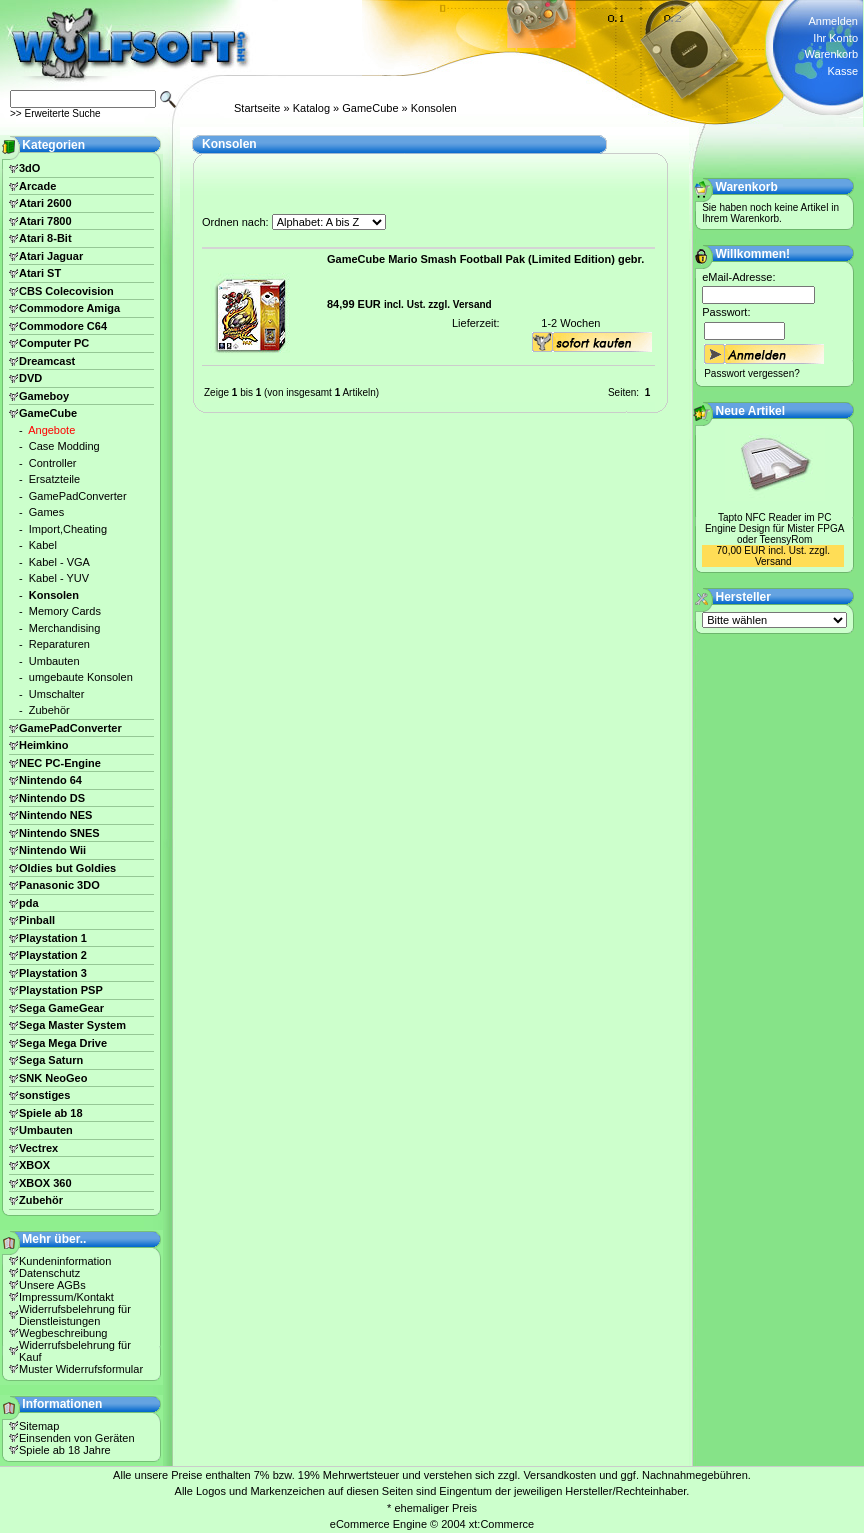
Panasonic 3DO (59, 885)
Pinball (37, 920)
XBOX (34, 1165)
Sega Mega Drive (63, 1043)
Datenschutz (49, 1273)
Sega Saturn (51, 1060)
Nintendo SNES (59, 833)
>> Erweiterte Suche (55, 113)
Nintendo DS (52, 798)
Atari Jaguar (51, 256)
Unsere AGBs (52, 1285)
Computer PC (54, 343)
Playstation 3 (53, 973)
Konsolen (434, 108)
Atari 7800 (45, 221)
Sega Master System (72, 1025)
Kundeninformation (65, 1261)
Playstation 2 (53, 955)
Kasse (842, 71)
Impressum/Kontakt (66, 1297)
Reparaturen (59, 644)
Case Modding (64, 446)
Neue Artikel (751, 411)
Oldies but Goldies (67, 868)
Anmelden (833, 21)
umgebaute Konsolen (81, 677)
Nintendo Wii (52, 850)
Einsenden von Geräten (77, 1438)
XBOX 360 (45, 1183)
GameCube (370, 108)
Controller (53, 463)
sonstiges (44, 1095)
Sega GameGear (61, 1008)
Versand (472, 304)
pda (29, 903)
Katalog (311, 108)
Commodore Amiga (69, 308)
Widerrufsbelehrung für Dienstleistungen (75, 1315)
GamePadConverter (78, 496)
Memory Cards (65, 611)
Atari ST (40, 273)
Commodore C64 (63, 326)
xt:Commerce (501, 1524)
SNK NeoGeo (53, 1078)
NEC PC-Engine (60, 763)
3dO (29, 168)
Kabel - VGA (59, 562)
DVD (30, 378)
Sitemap (39, 1426)
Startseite (257, 108)
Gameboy (44, 396)
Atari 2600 (45, 203)
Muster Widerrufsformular (81, 1369)
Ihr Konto (835, 38)
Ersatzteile (54, 479)
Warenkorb (831, 54)
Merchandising (65, 628)
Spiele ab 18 (51, 1113)
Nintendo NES (55, 815)
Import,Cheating (68, 529)
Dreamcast (47, 361)
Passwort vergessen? (752, 373)
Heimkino (44, 745)
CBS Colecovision (66, 291)
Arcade (37, 186)
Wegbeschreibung (63, 1333)
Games (46, 512)
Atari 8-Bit (45, 238)
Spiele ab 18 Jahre (65, 1450)
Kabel (43, 545)
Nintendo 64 (50, 780)
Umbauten (54, 661)
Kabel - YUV (59, 578)
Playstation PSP (61, 990)
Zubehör (49, 710)
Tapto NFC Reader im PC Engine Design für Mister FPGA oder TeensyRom (775, 528)
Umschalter (57, 694)
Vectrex (38, 1148)
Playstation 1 (53, 938)
